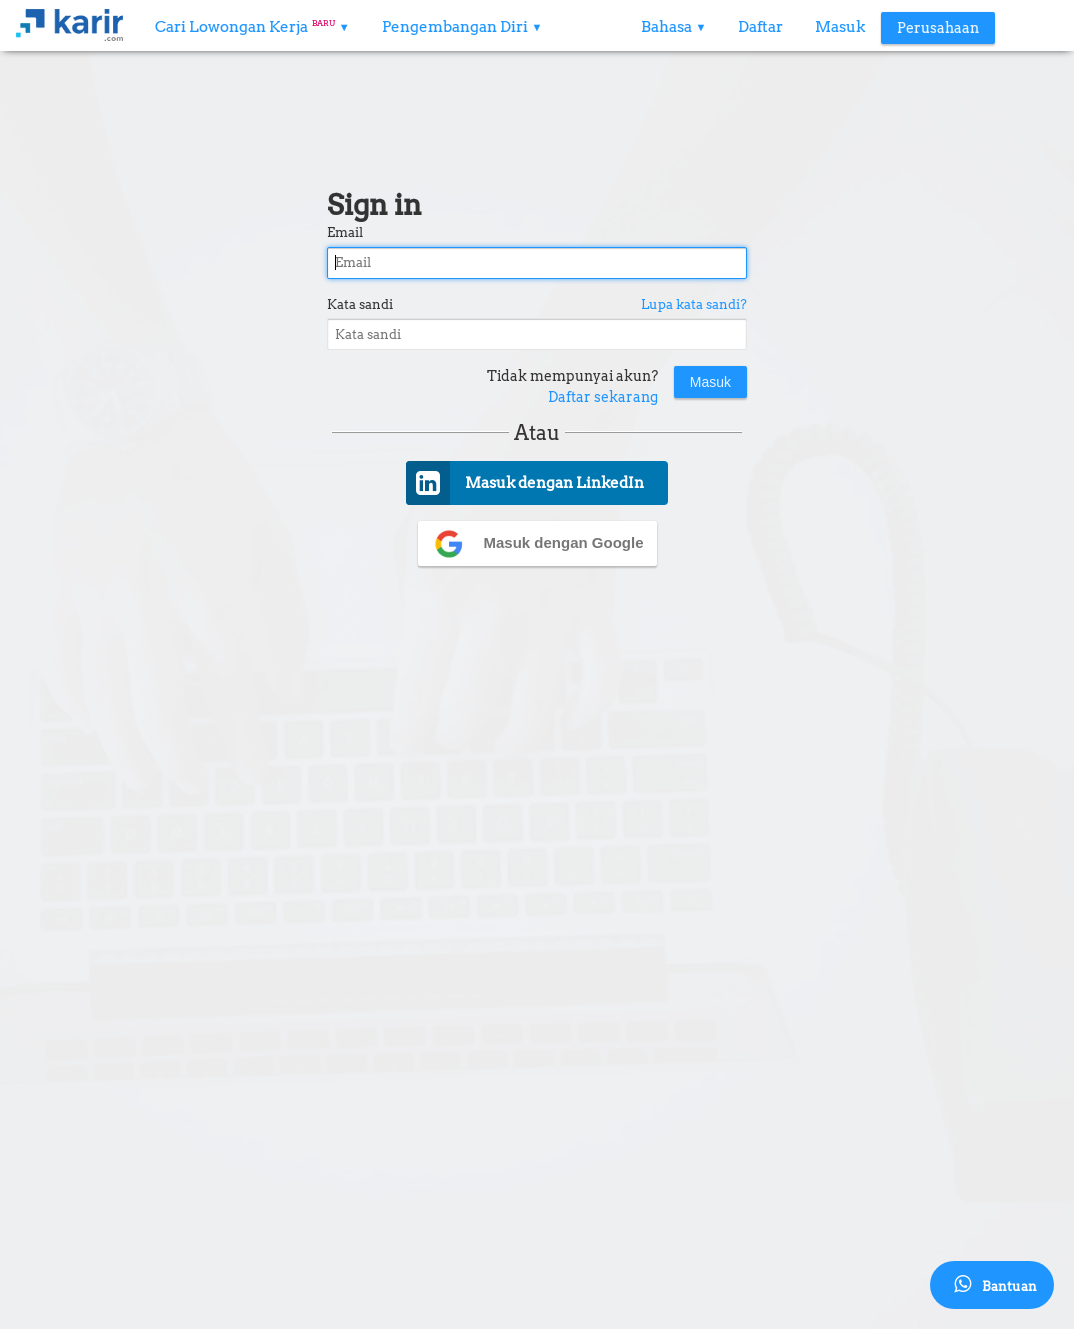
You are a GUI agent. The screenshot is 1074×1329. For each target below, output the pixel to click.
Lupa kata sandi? (694, 304)
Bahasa (674, 27)
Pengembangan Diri (462, 27)
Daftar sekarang (603, 397)
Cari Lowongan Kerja (252, 27)
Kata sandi (360, 304)
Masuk (840, 27)
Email (345, 232)
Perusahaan (938, 28)
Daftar (760, 27)
